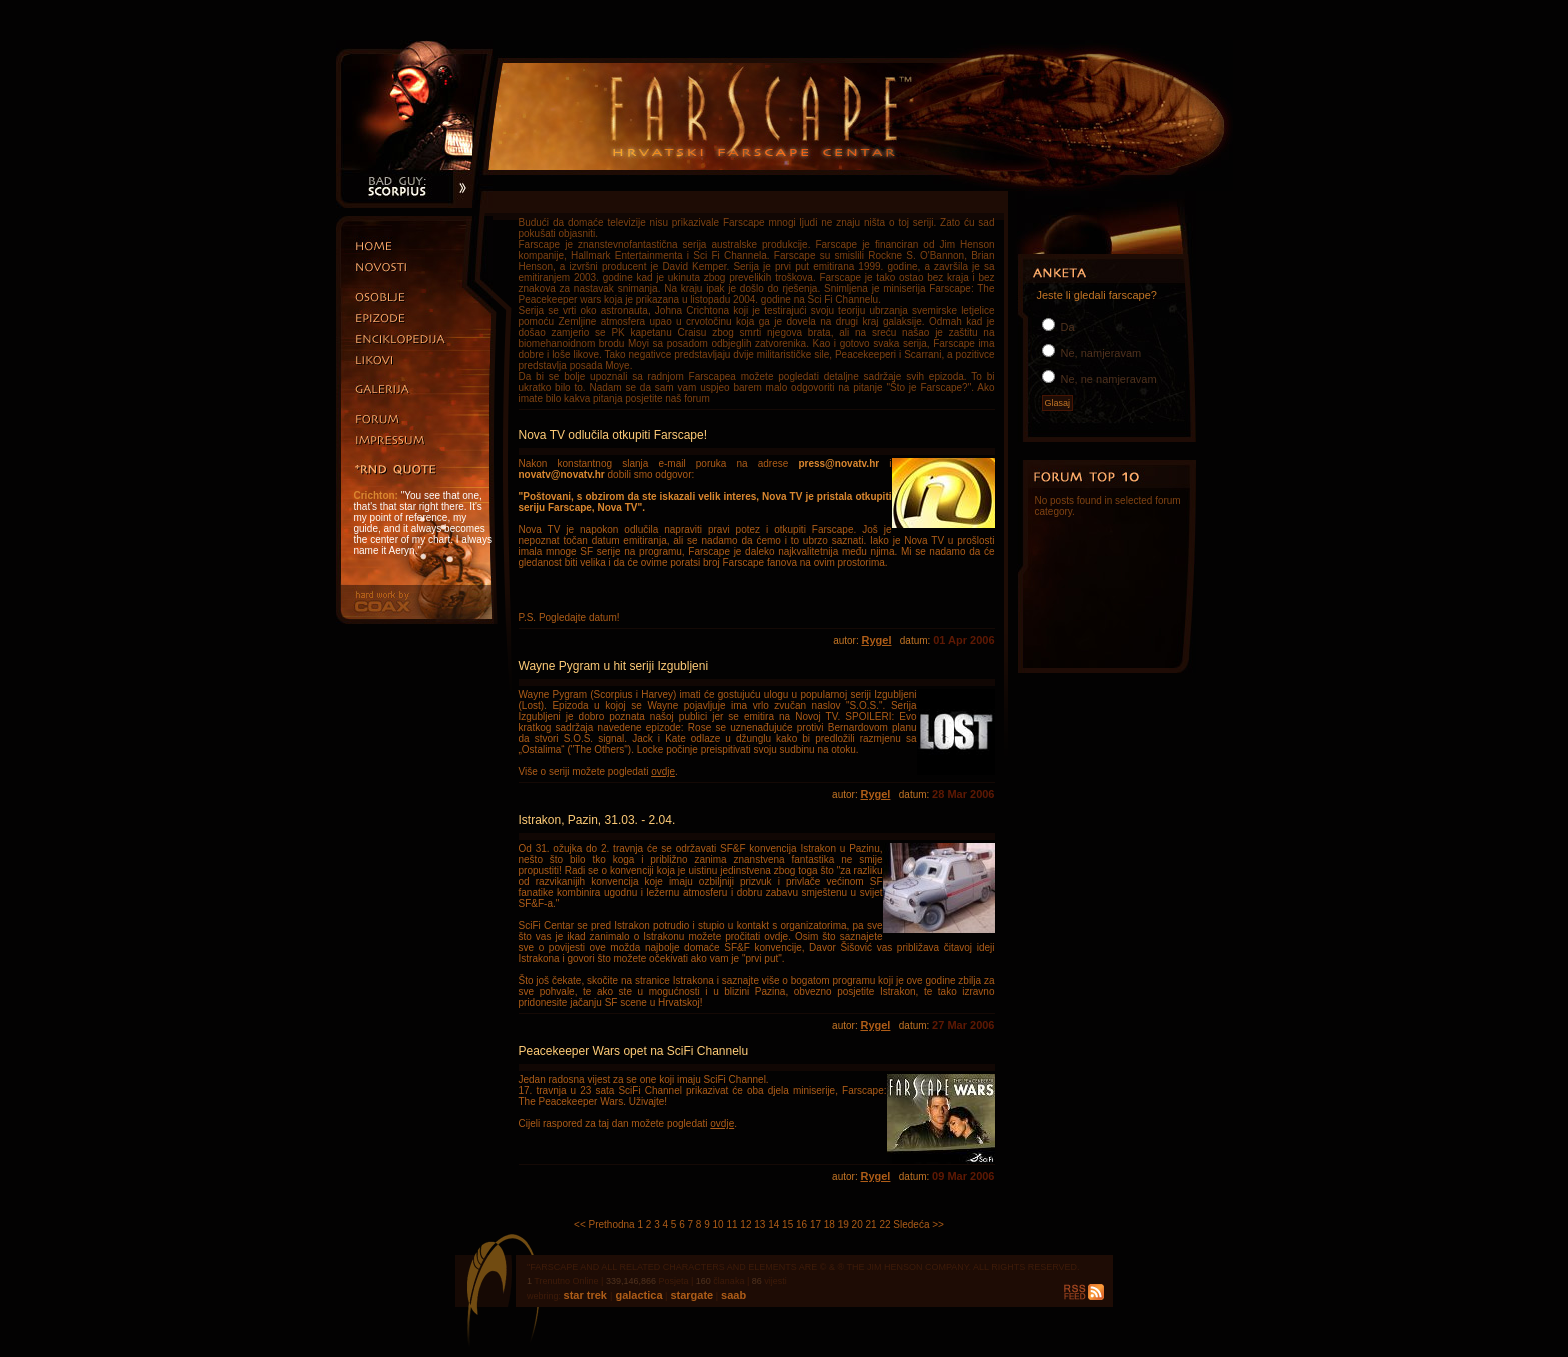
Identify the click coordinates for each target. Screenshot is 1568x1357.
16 (801, 1224)
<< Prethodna (604, 1224)
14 (773, 1224)
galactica (637, 1295)
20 (857, 1224)
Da (1066, 327)
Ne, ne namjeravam (1107, 379)
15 (787, 1224)
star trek (587, 1295)
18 (829, 1224)
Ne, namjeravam (1100, 353)
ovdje (663, 771)
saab (732, 1295)
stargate (690, 1295)
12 (745, 1224)
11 (731, 1224)
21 (871, 1224)
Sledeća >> (918, 1224)
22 (884, 1224)
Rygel (876, 640)
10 (718, 1224)
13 (759, 1224)
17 (815, 1224)
